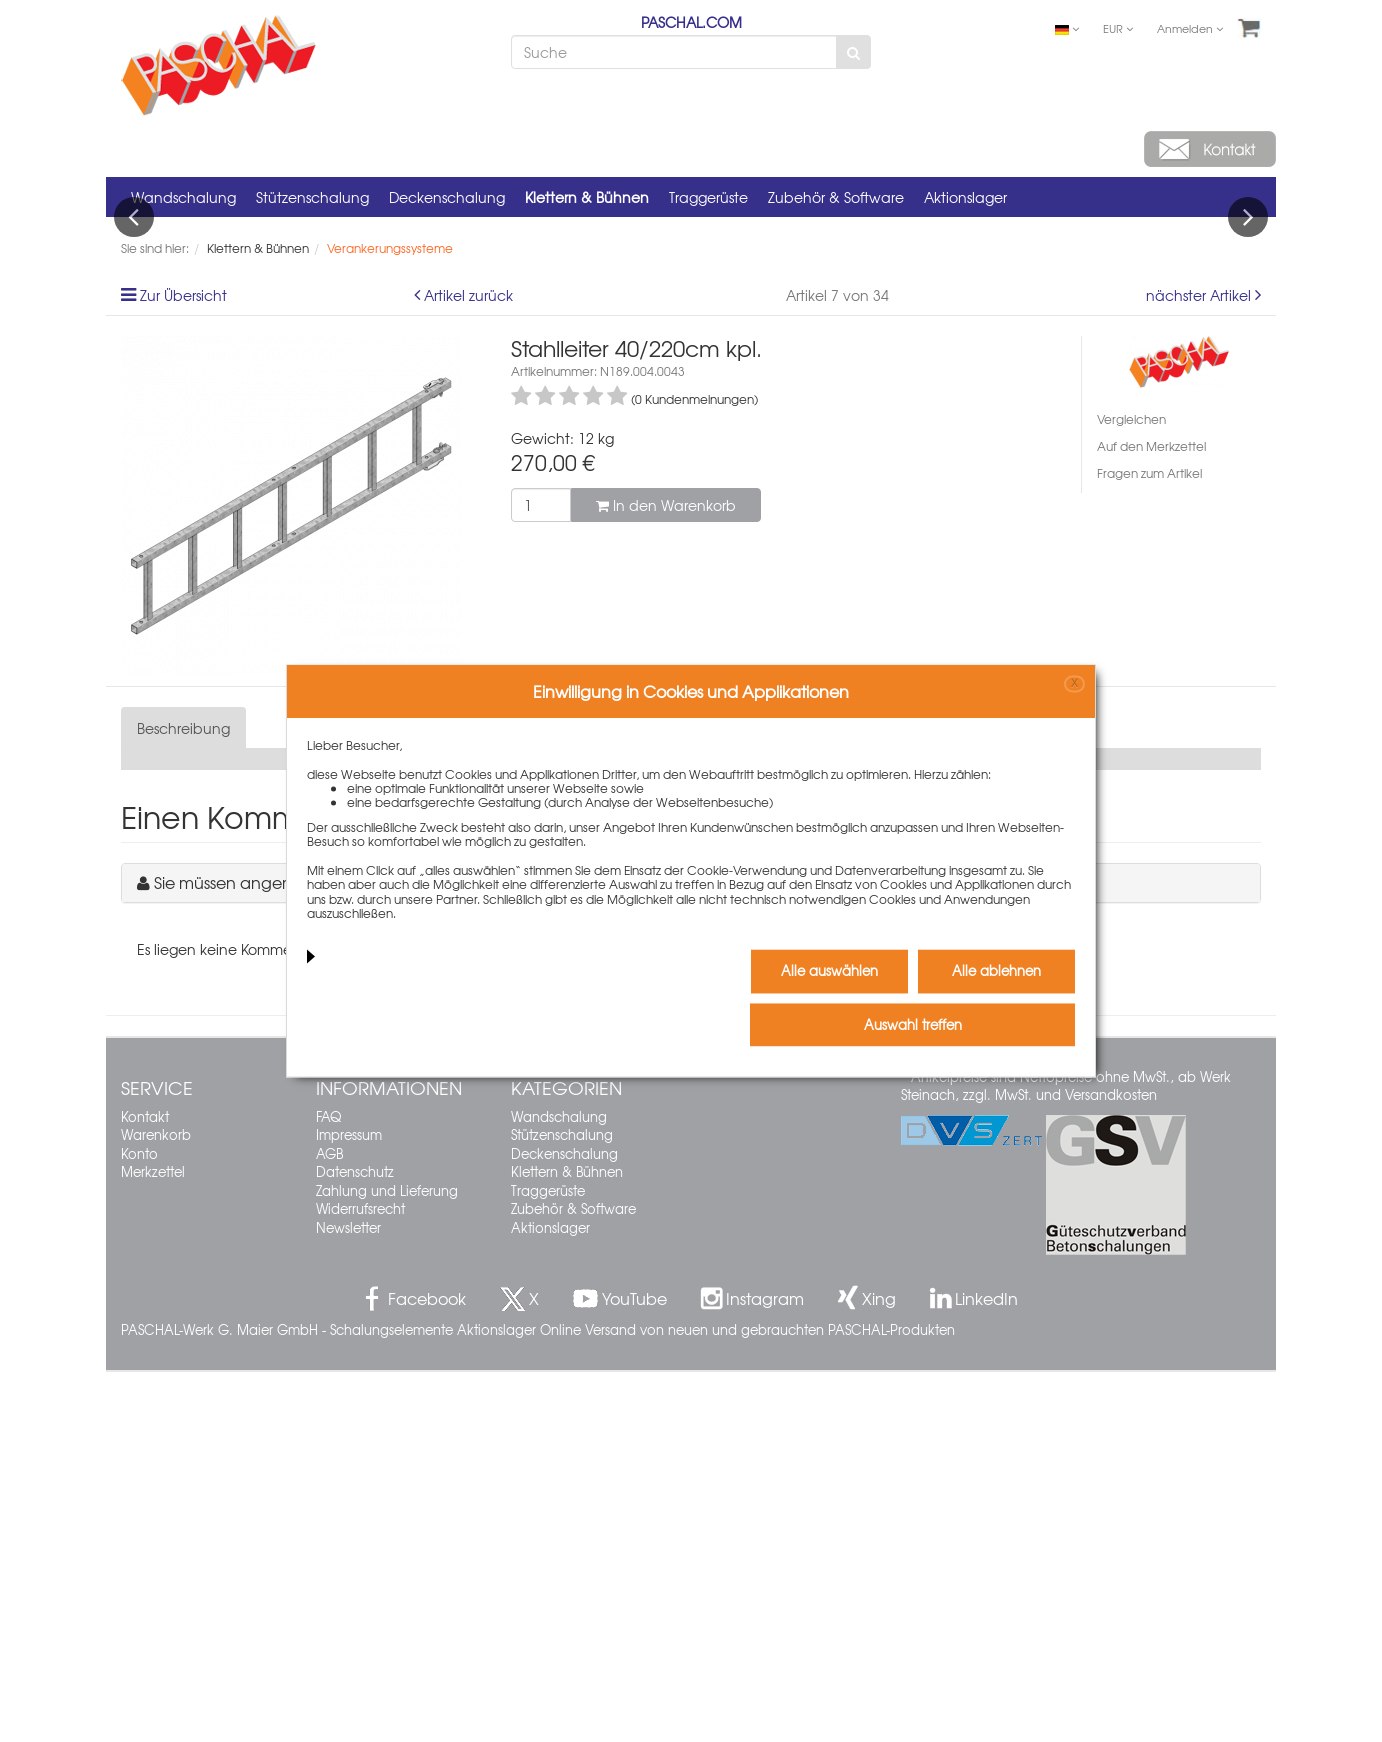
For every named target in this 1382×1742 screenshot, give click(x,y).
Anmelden (1190, 28)
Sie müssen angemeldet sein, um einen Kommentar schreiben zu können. (431, 1253)
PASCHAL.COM (691, 22)
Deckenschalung (447, 197)
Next (1248, 402)
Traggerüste (708, 197)
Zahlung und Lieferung (387, 1560)
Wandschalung (183, 197)
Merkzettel (153, 1542)
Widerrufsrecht (360, 1579)
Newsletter (348, 1597)
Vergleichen (1131, 790)
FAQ (328, 1486)
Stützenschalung (312, 197)
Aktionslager (965, 197)
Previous (134, 402)
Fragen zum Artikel (1149, 844)
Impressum (349, 1505)
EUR (1118, 28)
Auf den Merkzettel (1151, 817)
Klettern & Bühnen (587, 197)
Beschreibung (183, 1099)
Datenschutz (355, 1542)
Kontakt (145, 1486)
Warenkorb (156, 1505)
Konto (139, 1523)
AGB (329, 1523)
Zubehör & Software (836, 197)
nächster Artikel (1200, 666)
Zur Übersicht (183, 666)
